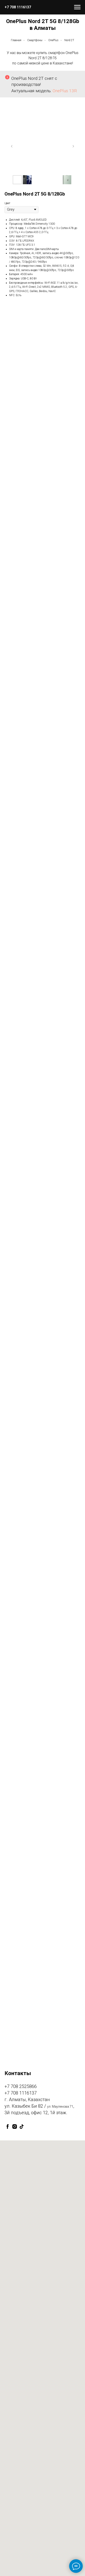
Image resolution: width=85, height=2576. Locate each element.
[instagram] (14, 2126)
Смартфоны (34, 40)
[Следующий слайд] (73, 146)
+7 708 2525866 (21, 2086)
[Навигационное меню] (77, 7)
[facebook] (7, 2126)
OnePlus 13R (65, 90)
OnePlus (53, 40)
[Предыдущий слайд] (12, 146)
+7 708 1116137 (18, 7)
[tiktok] (21, 2126)
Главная (16, 40)
